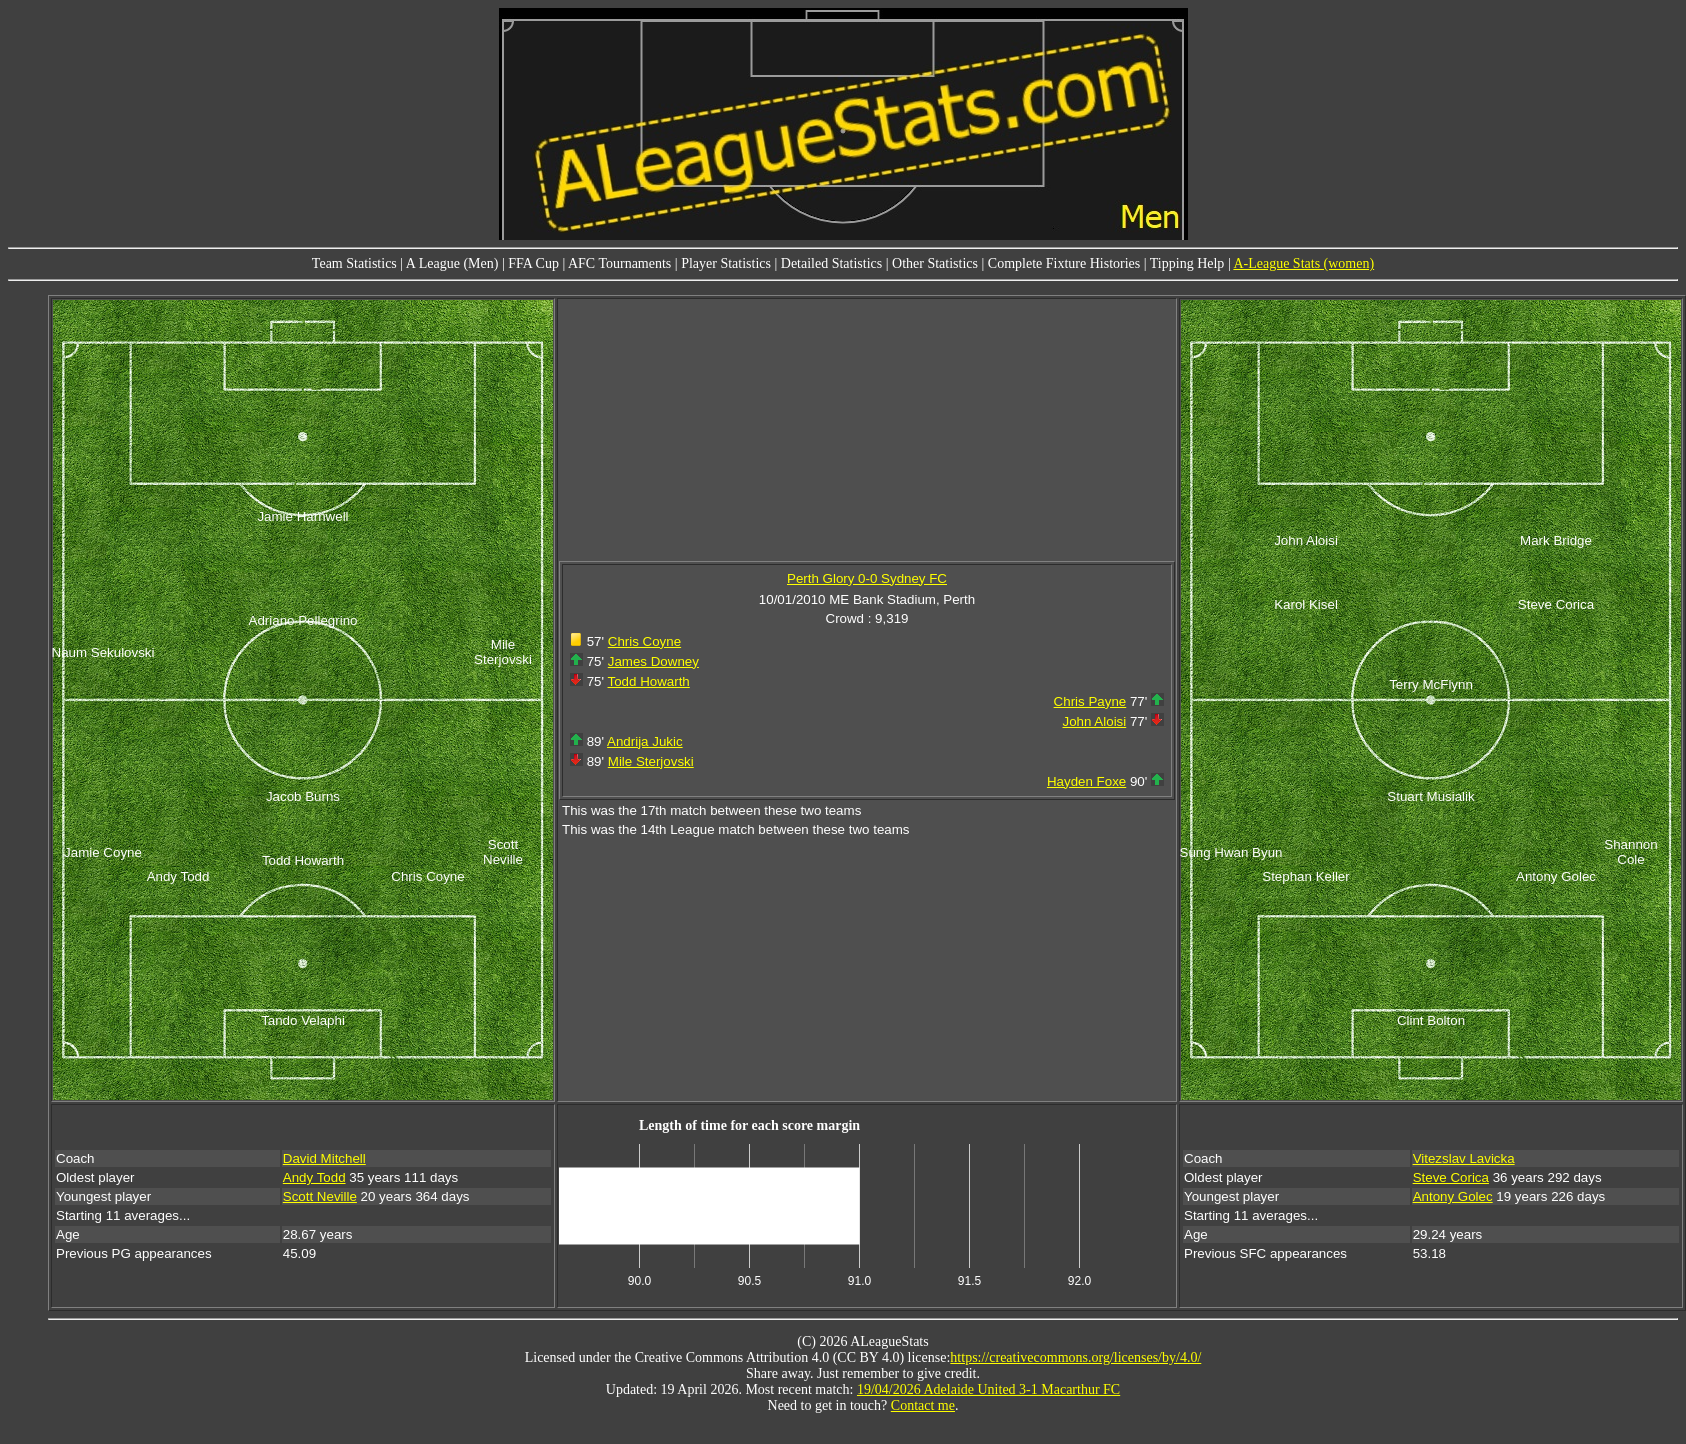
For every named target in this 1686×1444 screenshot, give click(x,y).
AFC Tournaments (619, 263)
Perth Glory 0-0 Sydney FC (867, 578)
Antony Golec (1453, 1196)
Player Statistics (726, 263)
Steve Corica (1451, 1177)
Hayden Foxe (1086, 781)
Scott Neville (320, 1196)
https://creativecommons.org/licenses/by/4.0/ (1075, 1357)
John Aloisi (1095, 721)
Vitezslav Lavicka (1464, 1158)
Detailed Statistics (831, 263)
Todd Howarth (649, 681)
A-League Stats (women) (1303, 263)
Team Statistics (354, 263)
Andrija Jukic (645, 741)
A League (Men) (452, 263)
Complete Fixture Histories (1064, 263)
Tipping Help (1187, 263)
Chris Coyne (644, 641)
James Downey (653, 661)
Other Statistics (935, 263)
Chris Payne (1090, 701)
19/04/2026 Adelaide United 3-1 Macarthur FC (988, 1389)
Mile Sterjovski (651, 761)
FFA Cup (533, 263)
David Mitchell (324, 1158)
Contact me (923, 1405)
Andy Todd (314, 1177)
